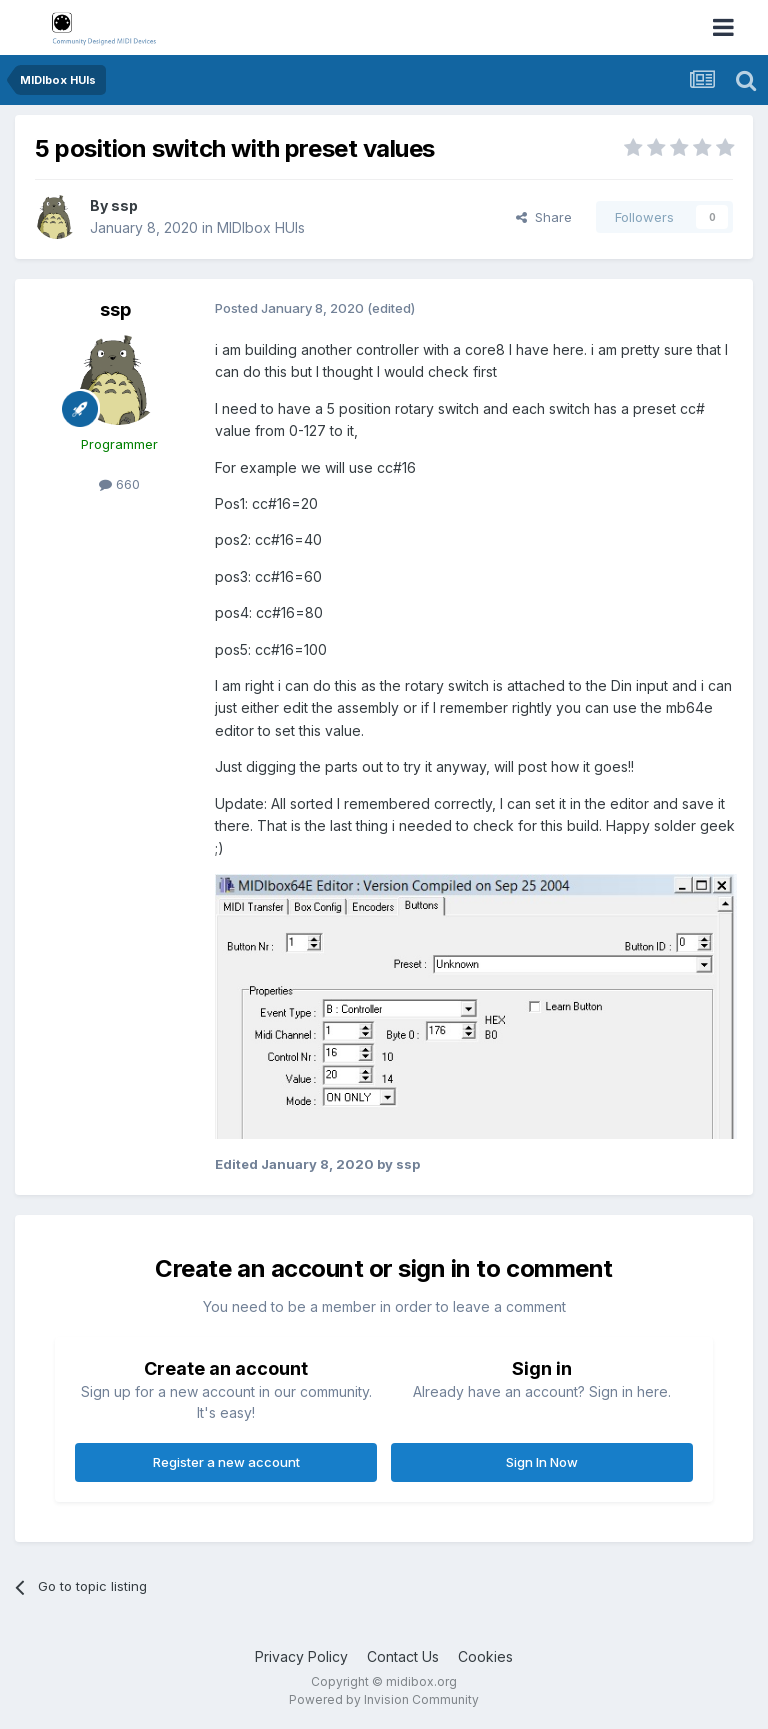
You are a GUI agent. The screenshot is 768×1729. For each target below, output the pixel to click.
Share (544, 217)
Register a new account (226, 1462)
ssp (124, 205)
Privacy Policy (301, 1656)
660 (119, 484)
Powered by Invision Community (384, 1699)
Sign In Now (542, 1462)
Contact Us (403, 1656)
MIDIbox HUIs (261, 227)
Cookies (485, 1656)
